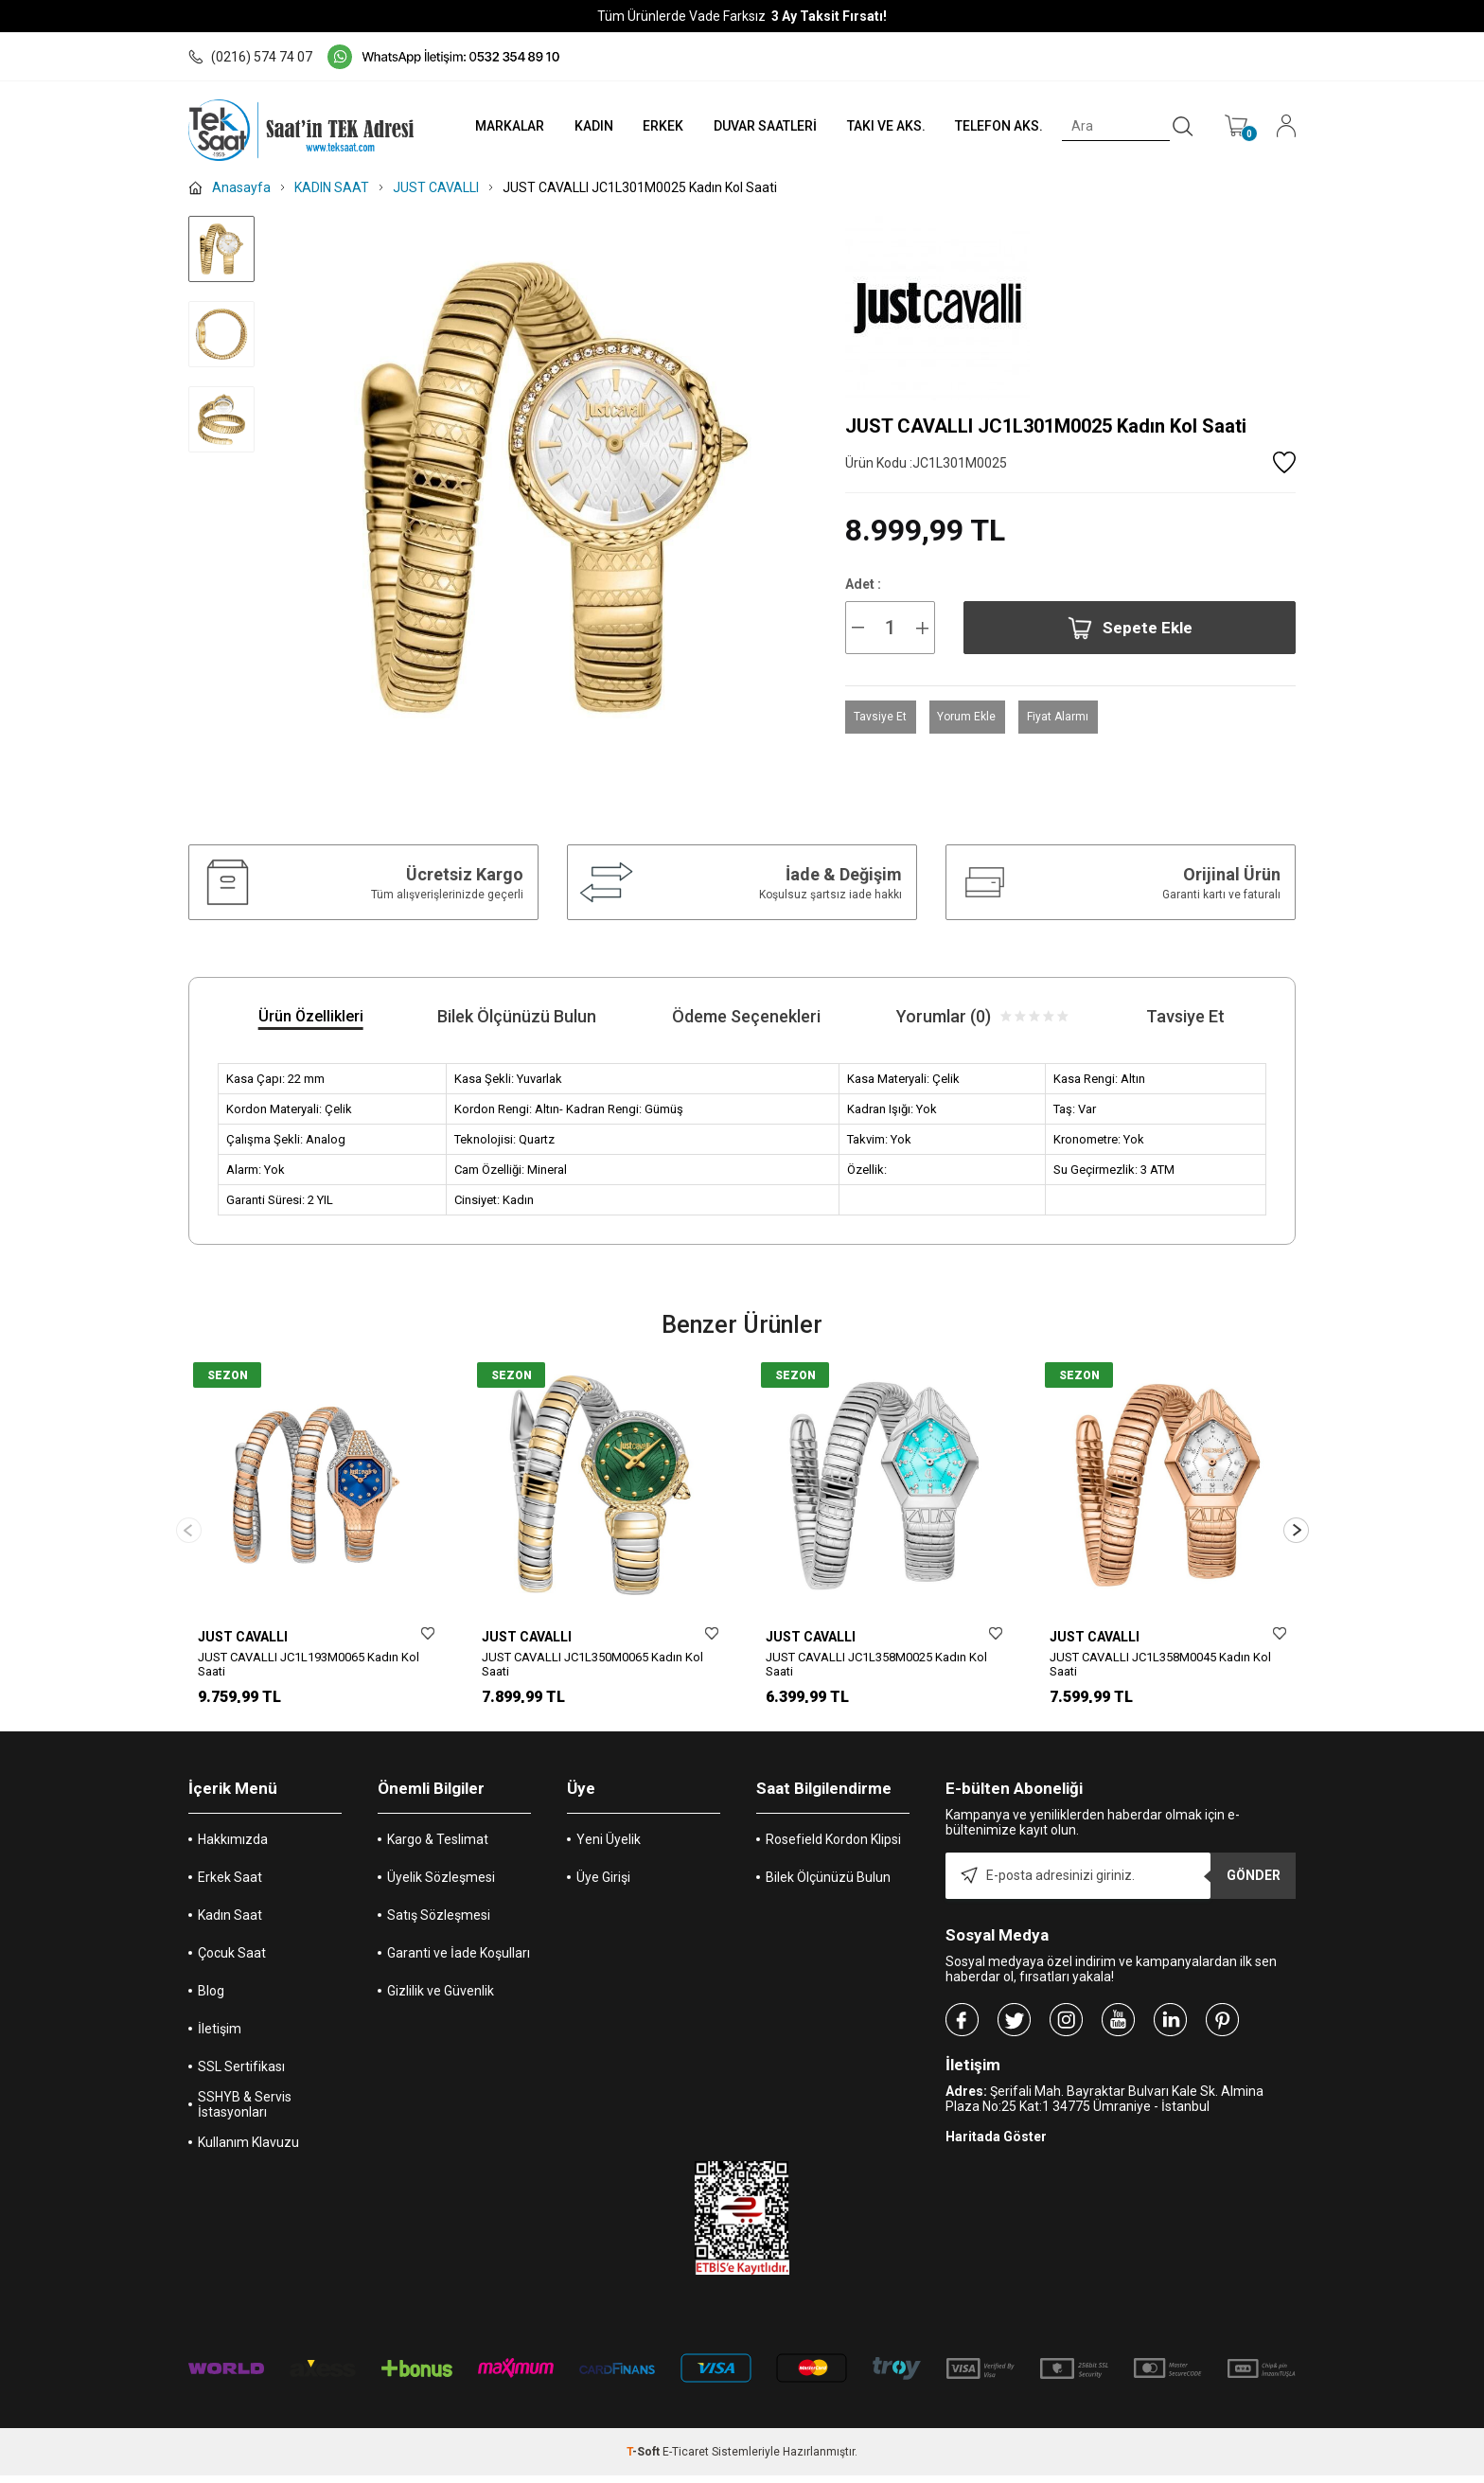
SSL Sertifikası (241, 2074)
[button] (1296, 1534)
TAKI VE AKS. (874, 125)
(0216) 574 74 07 (250, 56)
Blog (211, 1998)
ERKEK (644, 125)
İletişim (219, 2036)
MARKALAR (483, 125)
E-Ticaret (685, 2459)
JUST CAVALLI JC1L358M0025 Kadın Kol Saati (876, 1664)
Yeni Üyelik (608, 1846)
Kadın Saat (230, 1922)
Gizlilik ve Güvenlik (440, 1998)
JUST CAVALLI (243, 1636)
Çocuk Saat (232, 1960)
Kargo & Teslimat (437, 1846)
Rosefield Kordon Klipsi (833, 1846)
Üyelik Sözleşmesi (441, 1884)
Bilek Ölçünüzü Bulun (828, 1884)
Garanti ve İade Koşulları (458, 1960)
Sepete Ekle (1130, 628)
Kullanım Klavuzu (248, 2149)
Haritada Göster (996, 2144)
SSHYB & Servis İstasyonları (245, 2112)
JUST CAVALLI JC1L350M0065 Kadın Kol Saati (592, 1664)
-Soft (644, 2459)
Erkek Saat (230, 1884)
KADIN (571, 125)
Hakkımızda (233, 1846)
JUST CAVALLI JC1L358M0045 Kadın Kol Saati (1160, 1664)
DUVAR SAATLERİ (750, 125)
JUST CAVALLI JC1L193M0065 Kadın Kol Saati (308, 1664)
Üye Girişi (603, 1884)
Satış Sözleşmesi (438, 1922)
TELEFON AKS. (991, 125)
